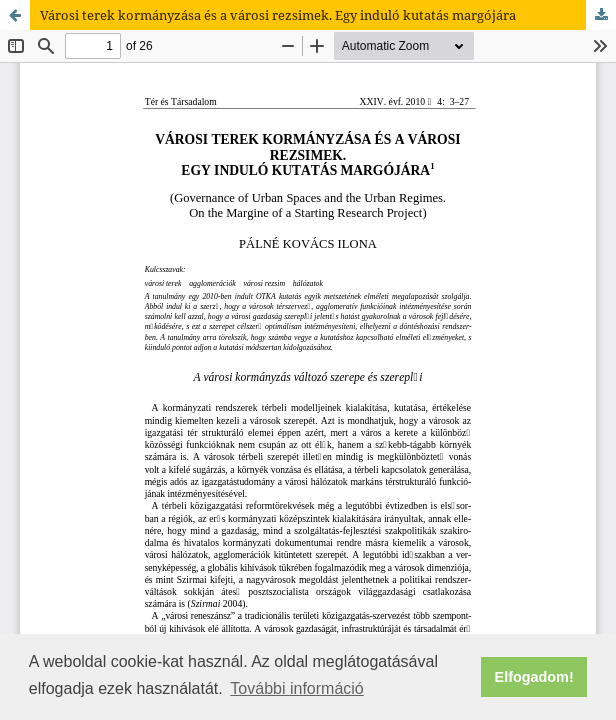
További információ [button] (296, 688)
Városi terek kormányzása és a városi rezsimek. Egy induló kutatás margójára (278, 15)
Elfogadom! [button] (534, 677)
